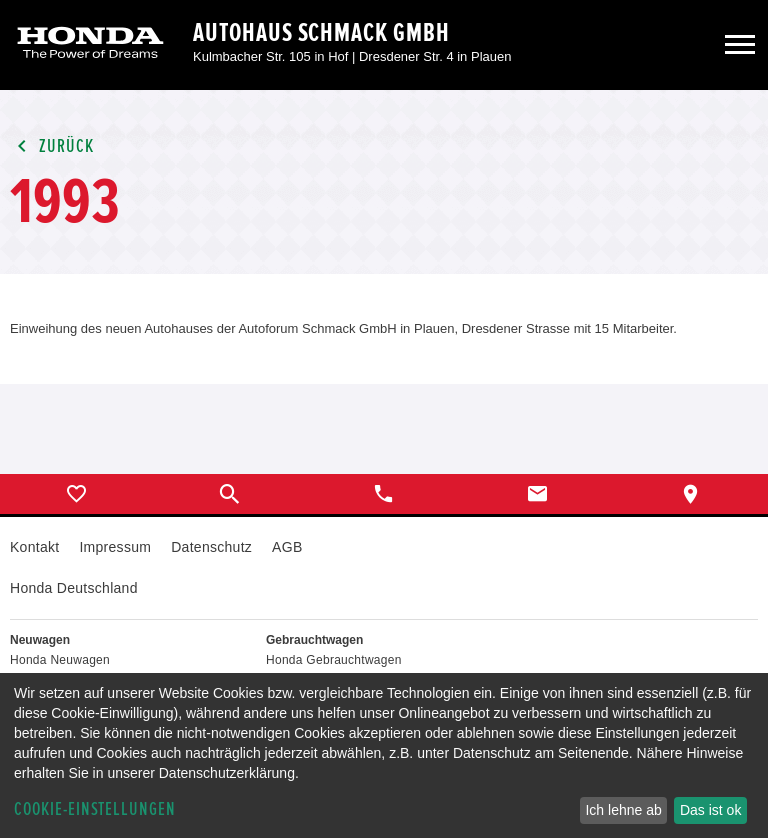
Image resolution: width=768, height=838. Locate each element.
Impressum (115, 547)
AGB (287, 547)
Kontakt (34, 547)
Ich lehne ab (623, 810)
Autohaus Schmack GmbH (321, 33)
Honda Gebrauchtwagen (334, 660)
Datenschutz (211, 547)
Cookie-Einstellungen (95, 809)
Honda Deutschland (74, 588)
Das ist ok (710, 810)
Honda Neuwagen (60, 660)
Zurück (52, 146)
